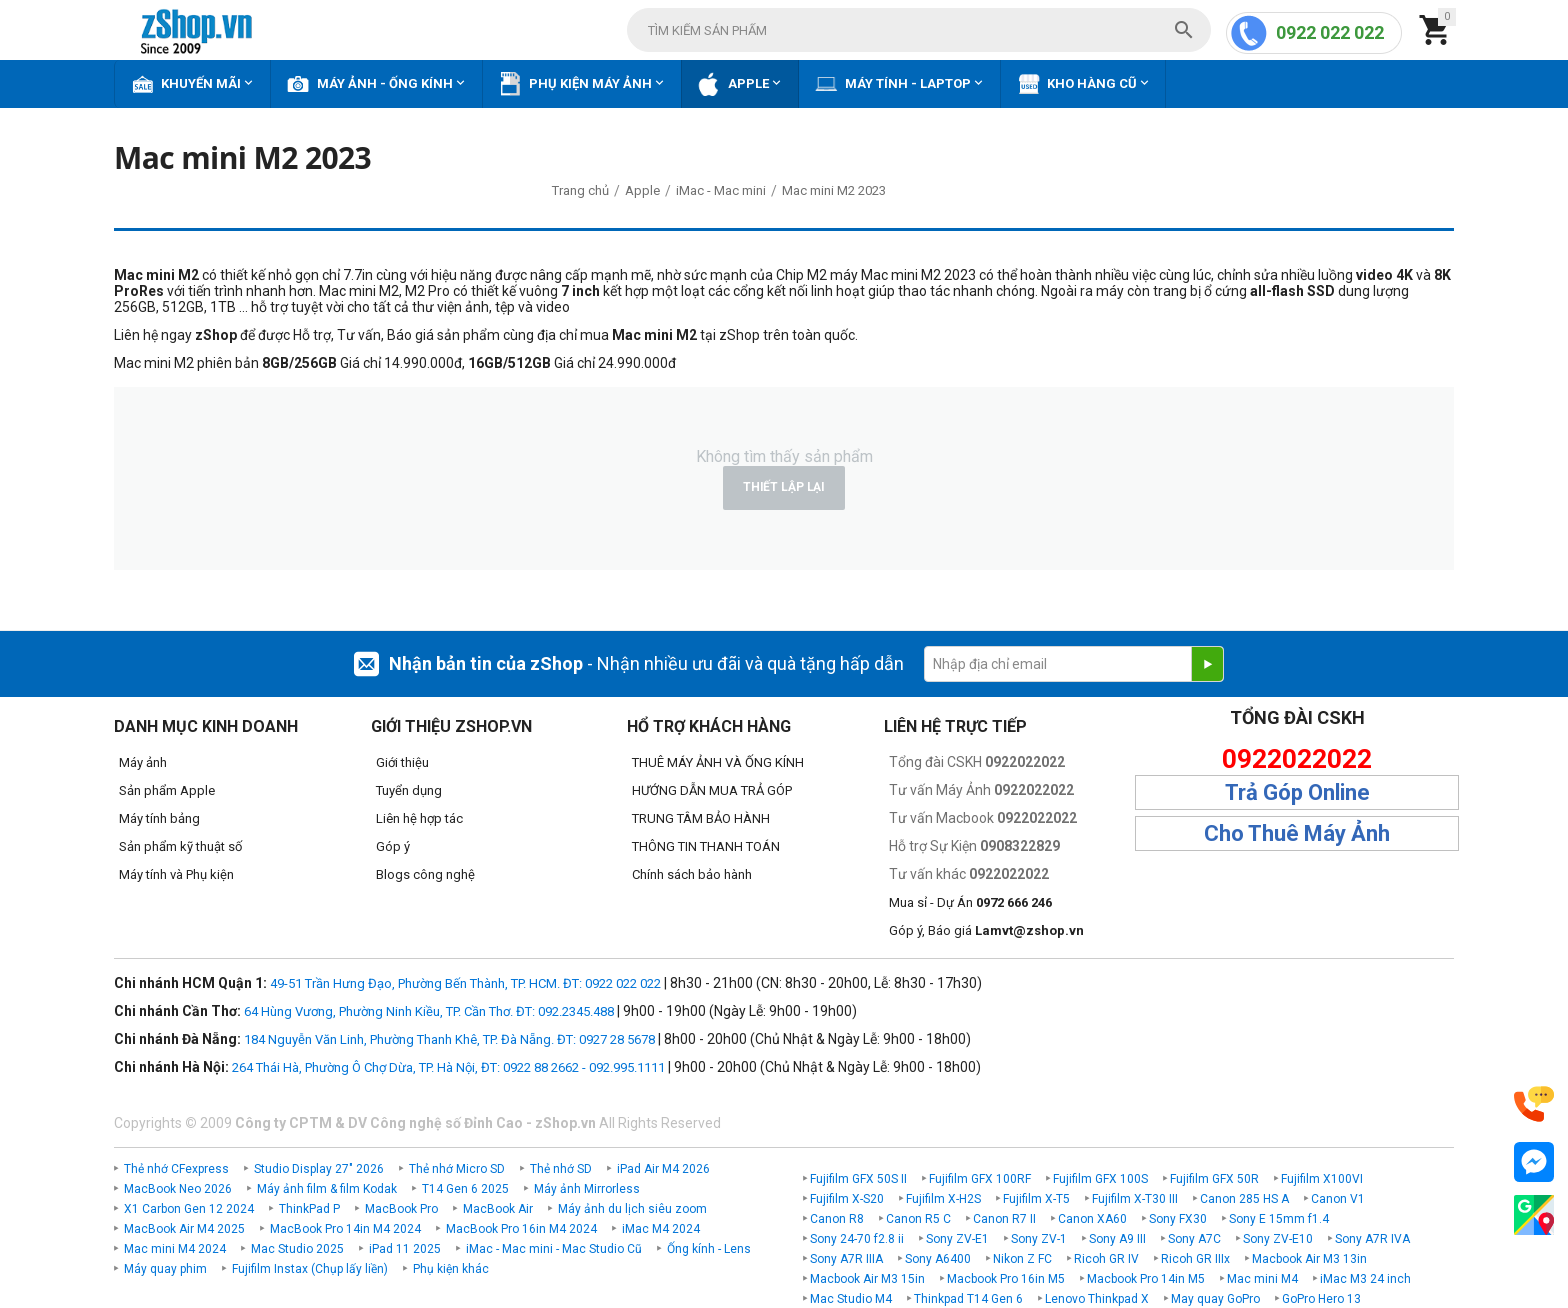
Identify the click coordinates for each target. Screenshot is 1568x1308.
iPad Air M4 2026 (663, 1169)
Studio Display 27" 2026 (319, 1169)
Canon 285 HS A (1244, 1199)
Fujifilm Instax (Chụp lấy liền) (310, 1269)
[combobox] (919, 30)
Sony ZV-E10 (1278, 1239)
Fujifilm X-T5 (1036, 1199)
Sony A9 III (1117, 1239)
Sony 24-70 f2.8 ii (857, 1239)
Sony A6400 (938, 1259)
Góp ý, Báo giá (986, 930)
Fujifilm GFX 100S (1100, 1179)
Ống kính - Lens (709, 1249)
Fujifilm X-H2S (943, 1199)
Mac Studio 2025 (297, 1249)
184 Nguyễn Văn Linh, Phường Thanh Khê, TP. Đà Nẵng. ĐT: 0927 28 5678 (449, 1039)
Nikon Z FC (1022, 1259)
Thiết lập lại (784, 487)
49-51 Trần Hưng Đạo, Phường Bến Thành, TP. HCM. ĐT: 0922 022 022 (465, 983)
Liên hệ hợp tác (419, 818)
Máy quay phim (165, 1269)
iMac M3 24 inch (1365, 1279)
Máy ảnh (143, 762)
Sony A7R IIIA (846, 1259)
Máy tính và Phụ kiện (176, 874)
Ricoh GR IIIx (1195, 1259)
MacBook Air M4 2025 (184, 1229)
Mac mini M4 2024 (175, 1249)
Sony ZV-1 (1039, 1239)
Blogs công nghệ (425, 874)
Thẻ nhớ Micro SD (457, 1169)
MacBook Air (498, 1209)
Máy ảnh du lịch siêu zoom (632, 1209)
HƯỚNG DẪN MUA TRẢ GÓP (712, 790)
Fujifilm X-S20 (847, 1199)
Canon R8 (837, 1219)
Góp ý (393, 846)
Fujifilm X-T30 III (1135, 1199)
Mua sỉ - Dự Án (970, 902)
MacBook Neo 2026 (178, 1189)
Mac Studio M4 (851, 1299)
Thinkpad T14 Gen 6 (968, 1299)
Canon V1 (1338, 1199)
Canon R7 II (1004, 1219)
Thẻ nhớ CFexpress (176, 1169)
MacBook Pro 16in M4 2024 (521, 1229)
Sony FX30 (1178, 1219)
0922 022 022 (1330, 32)
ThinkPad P (309, 1209)
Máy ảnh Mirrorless (587, 1189)
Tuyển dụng (409, 790)
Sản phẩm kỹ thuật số (180, 846)
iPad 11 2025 (405, 1249)
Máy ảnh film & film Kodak (327, 1189)
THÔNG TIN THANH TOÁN (706, 846)
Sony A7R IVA (1372, 1239)
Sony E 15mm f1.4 (1279, 1219)
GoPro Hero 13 (1321, 1299)
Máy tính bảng (159, 818)
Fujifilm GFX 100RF (980, 1179)
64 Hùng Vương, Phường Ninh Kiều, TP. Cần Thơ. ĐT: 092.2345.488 (429, 1011)
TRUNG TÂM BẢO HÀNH (701, 818)
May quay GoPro (1215, 1299)
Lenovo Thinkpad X (1097, 1299)
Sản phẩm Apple (167, 790)
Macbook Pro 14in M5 (1146, 1279)
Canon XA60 (1092, 1219)
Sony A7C (1194, 1239)
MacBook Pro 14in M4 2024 (345, 1229)
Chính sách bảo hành (692, 874)
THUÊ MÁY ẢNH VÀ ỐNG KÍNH (718, 762)
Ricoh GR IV (1106, 1259)
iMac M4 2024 (661, 1229)
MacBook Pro (401, 1209)
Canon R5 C (918, 1219)
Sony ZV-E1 (957, 1239)
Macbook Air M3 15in (867, 1279)
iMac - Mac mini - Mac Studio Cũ (554, 1249)
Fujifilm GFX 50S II (858, 1179)
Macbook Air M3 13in (1309, 1259)
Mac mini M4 (1262, 1279)
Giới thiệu (402, 762)
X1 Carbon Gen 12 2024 (189, 1209)
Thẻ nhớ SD (561, 1169)
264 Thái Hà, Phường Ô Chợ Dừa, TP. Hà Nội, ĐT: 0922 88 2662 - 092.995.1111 (448, 1067)
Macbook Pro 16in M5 (1006, 1279)
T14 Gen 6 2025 (465, 1189)
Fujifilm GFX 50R (1214, 1179)
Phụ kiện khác (451, 1269)
